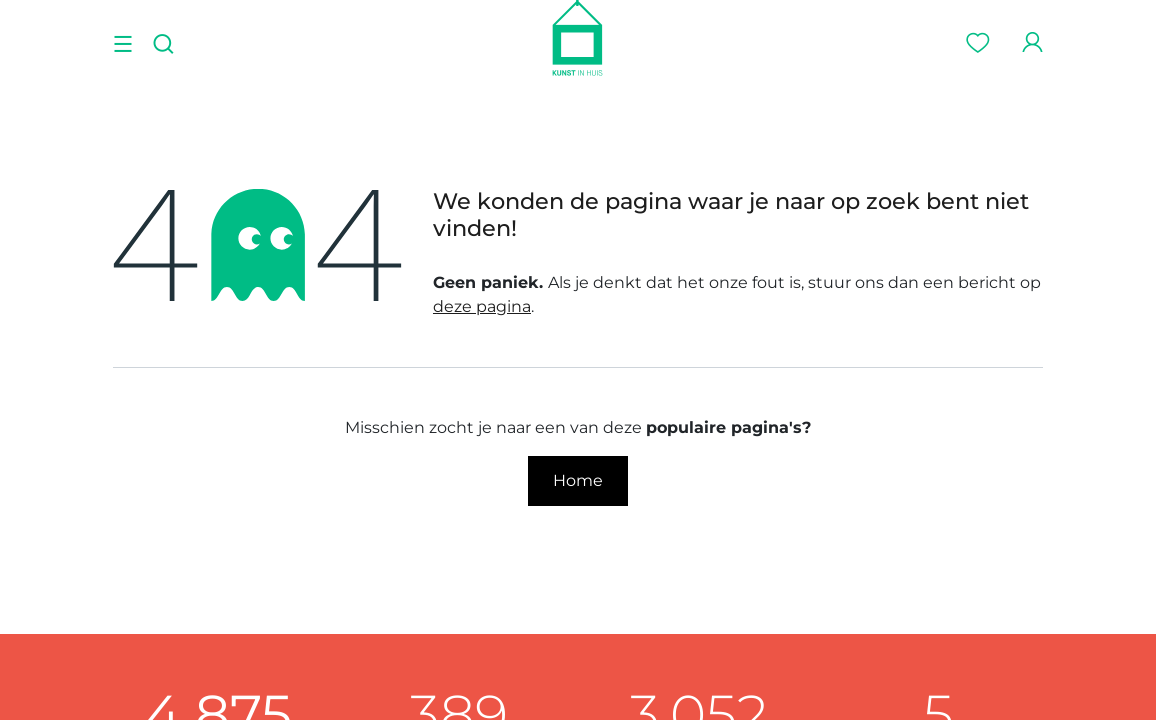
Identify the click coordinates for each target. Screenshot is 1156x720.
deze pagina (482, 306)
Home (578, 480)
